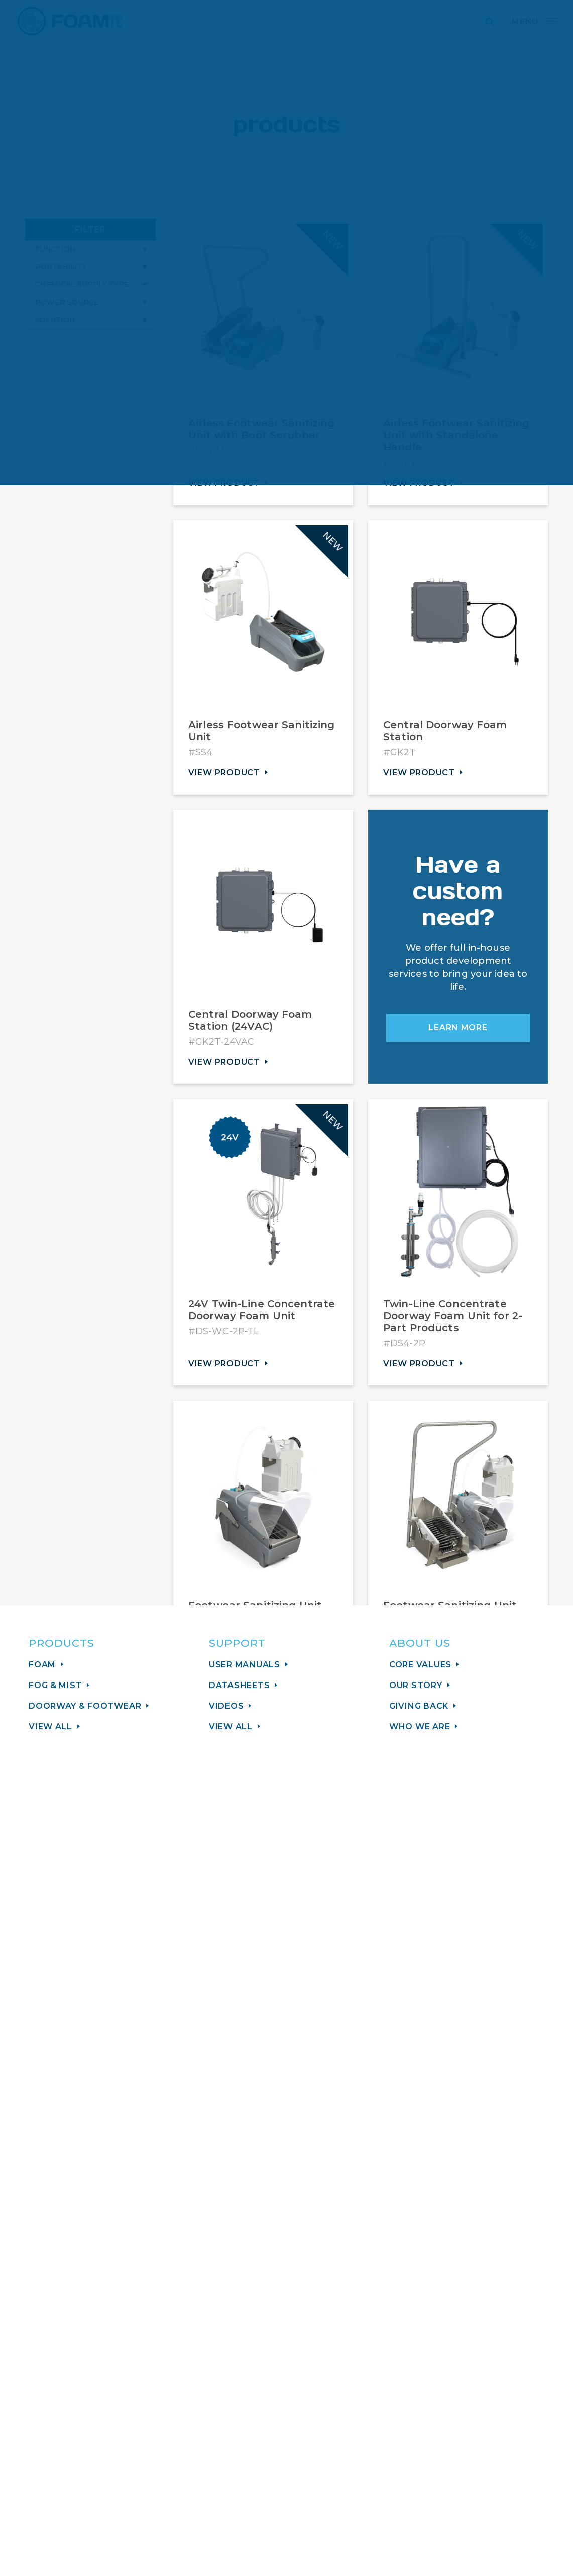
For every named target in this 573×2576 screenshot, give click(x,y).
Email (236, 2171)
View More (360, 2033)
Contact (305, 2413)
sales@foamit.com (73, 2399)
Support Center (65, 2413)
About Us (308, 2399)
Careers (304, 2441)
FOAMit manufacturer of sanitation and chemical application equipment (70, 21)
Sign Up (284, 2247)
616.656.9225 (59, 2427)
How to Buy (313, 2427)
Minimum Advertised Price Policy (363, 2455)
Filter (90, 232)
